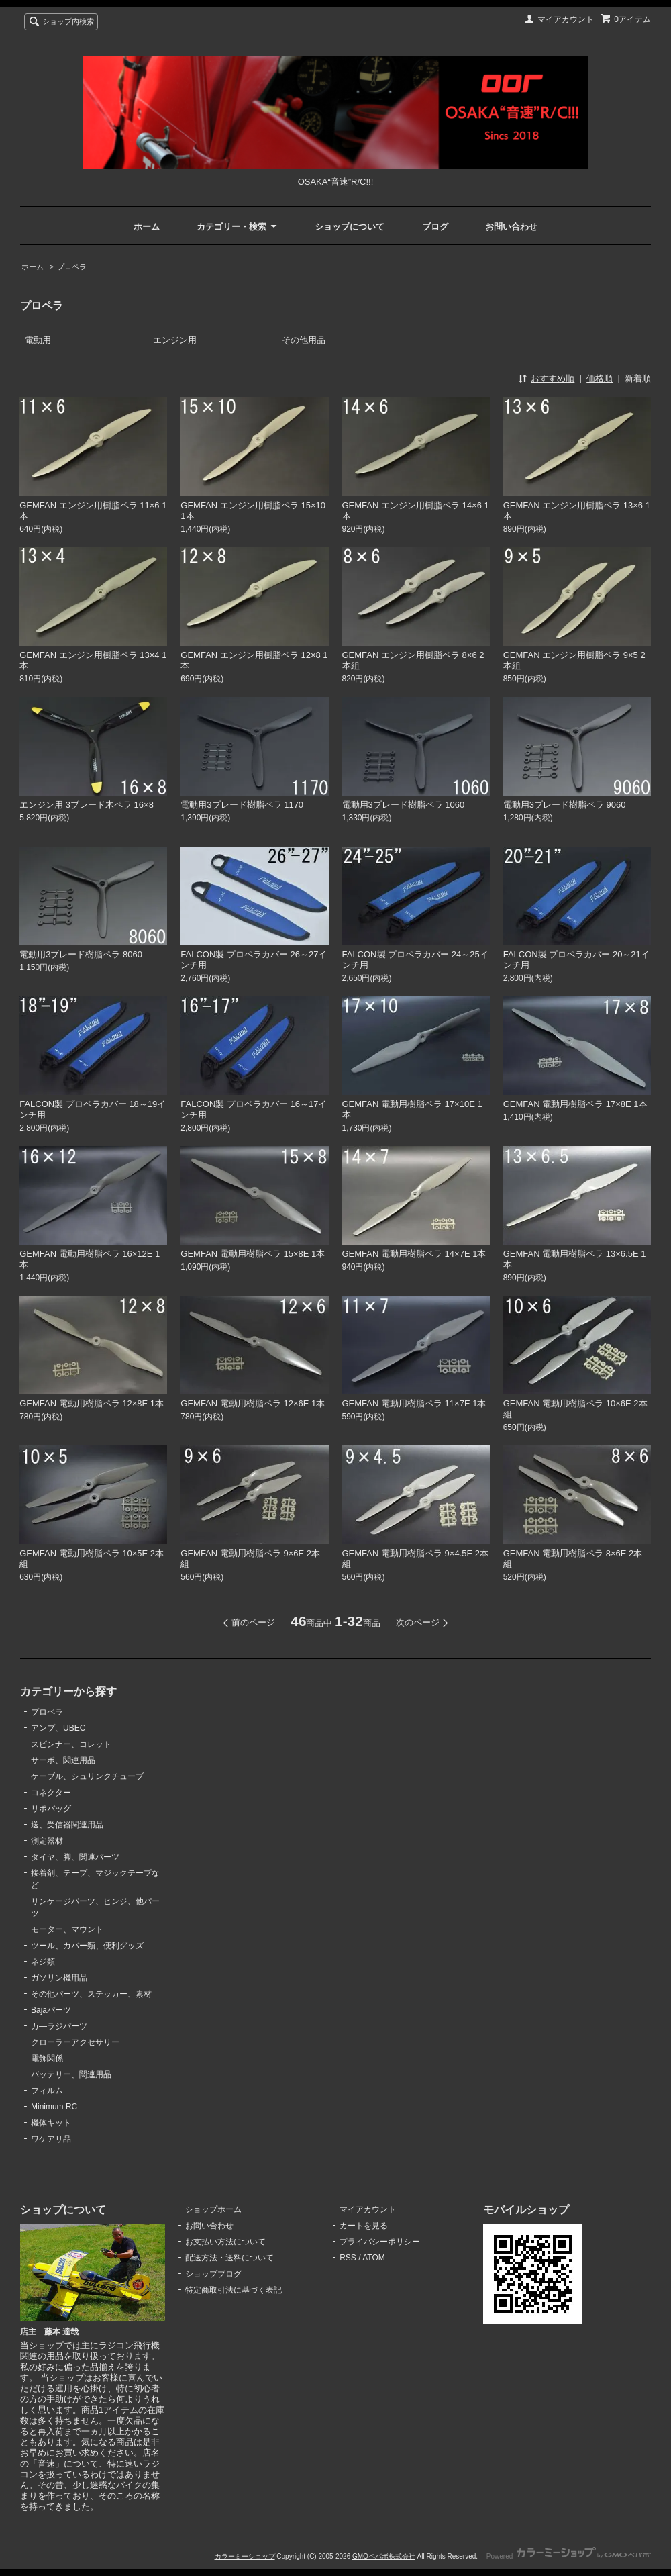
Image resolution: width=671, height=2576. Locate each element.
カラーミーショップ (245, 2556)
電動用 (38, 340)
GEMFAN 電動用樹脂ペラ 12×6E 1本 (252, 1403)
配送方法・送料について (229, 2257)
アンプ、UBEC (58, 1728)
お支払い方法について (225, 2241)
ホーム (147, 227)
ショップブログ (213, 2274)
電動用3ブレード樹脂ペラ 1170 (241, 805)
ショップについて (349, 227)
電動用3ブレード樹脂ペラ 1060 (403, 805)
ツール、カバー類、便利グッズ (87, 1945)
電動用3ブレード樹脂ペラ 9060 (564, 805)
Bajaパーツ (51, 2010)
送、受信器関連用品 (67, 1824)
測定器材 (47, 1841)
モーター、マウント (67, 1929)
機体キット (51, 2123)
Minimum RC (54, 2106)
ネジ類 (43, 1961)
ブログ (435, 227)
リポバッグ (51, 1808)
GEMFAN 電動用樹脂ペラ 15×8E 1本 (252, 1254)
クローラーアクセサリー (75, 2042)
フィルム (47, 2090)
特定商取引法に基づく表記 (233, 2290)
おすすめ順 (552, 378)
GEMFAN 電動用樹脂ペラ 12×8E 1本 (91, 1403)
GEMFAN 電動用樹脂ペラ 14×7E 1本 (414, 1254)
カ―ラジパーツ (59, 2026)
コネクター (51, 1792)
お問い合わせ (511, 227)
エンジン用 (175, 340)
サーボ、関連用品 (63, 1760)
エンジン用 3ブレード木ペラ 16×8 (86, 805)
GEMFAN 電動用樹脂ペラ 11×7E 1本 (414, 1403)
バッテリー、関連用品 (71, 2074)
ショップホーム (213, 2209)
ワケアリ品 (51, 2139)
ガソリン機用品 (59, 1978)
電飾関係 (47, 2058)
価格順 (599, 378)
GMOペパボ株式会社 (383, 2556)
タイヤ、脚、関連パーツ (75, 1857)
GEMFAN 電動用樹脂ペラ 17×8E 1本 (575, 1104)
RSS (348, 2257)
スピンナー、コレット (71, 1744)
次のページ (418, 1622)
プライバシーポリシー (380, 2241)
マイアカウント (565, 19)
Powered (568, 2556)
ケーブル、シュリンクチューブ (87, 1776)
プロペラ (72, 267)
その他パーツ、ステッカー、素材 (91, 1994)
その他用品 (303, 340)
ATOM (373, 2257)
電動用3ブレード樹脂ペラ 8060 (80, 954)
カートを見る (364, 2225)
